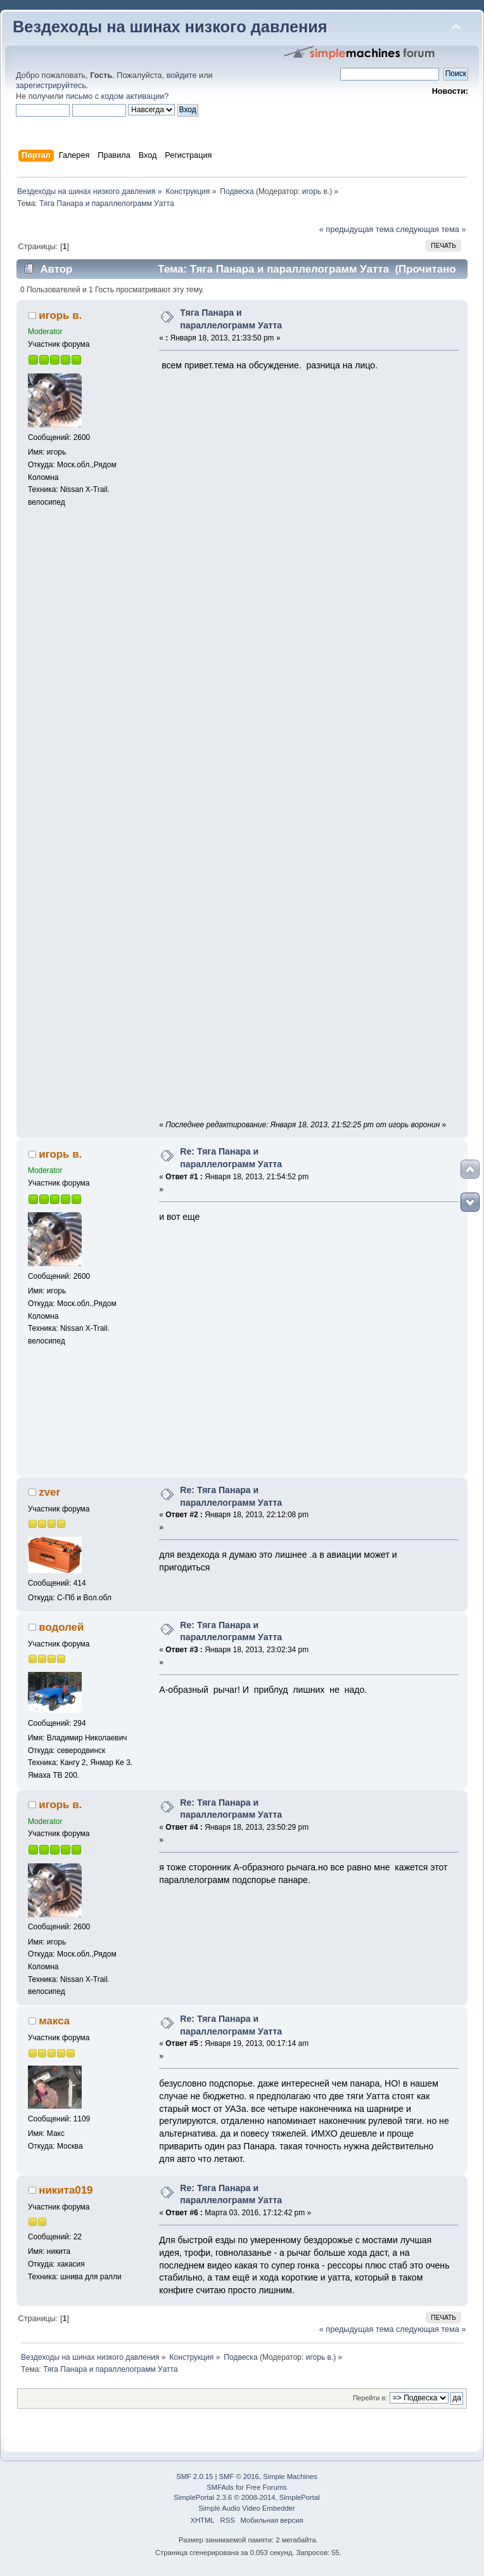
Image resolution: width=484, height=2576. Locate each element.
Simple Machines (290, 2476)
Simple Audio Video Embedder (246, 2508)
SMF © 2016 (239, 2476)
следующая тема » (431, 229)
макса (54, 2021)
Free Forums (266, 2487)
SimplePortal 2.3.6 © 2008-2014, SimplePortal (246, 2497)
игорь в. (316, 191)
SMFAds (220, 2487)
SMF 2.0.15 (194, 2476)
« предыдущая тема (356, 229)
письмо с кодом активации (115, 96)
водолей (61, 1627)
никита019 (65, 2190)
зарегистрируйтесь (51, 85)
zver (49, 1492)
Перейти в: (370, 2398)
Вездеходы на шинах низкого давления (170, 27)
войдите (182, 75)
